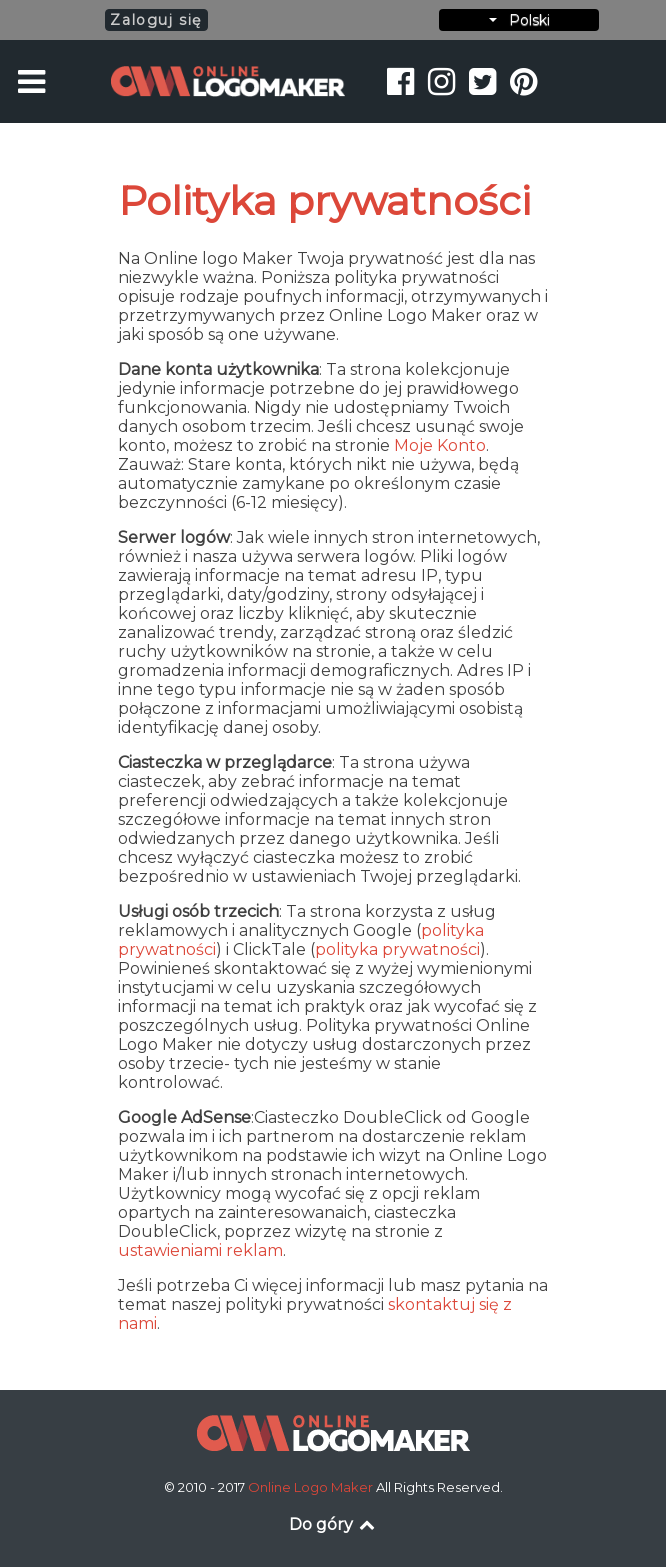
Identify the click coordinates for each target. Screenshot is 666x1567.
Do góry (333, 1524)
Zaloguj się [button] (156, 20)
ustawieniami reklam (200, 1250)
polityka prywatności (397, 949)
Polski (519, 20)
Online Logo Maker (312, 1487)
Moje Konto (440, 445)
